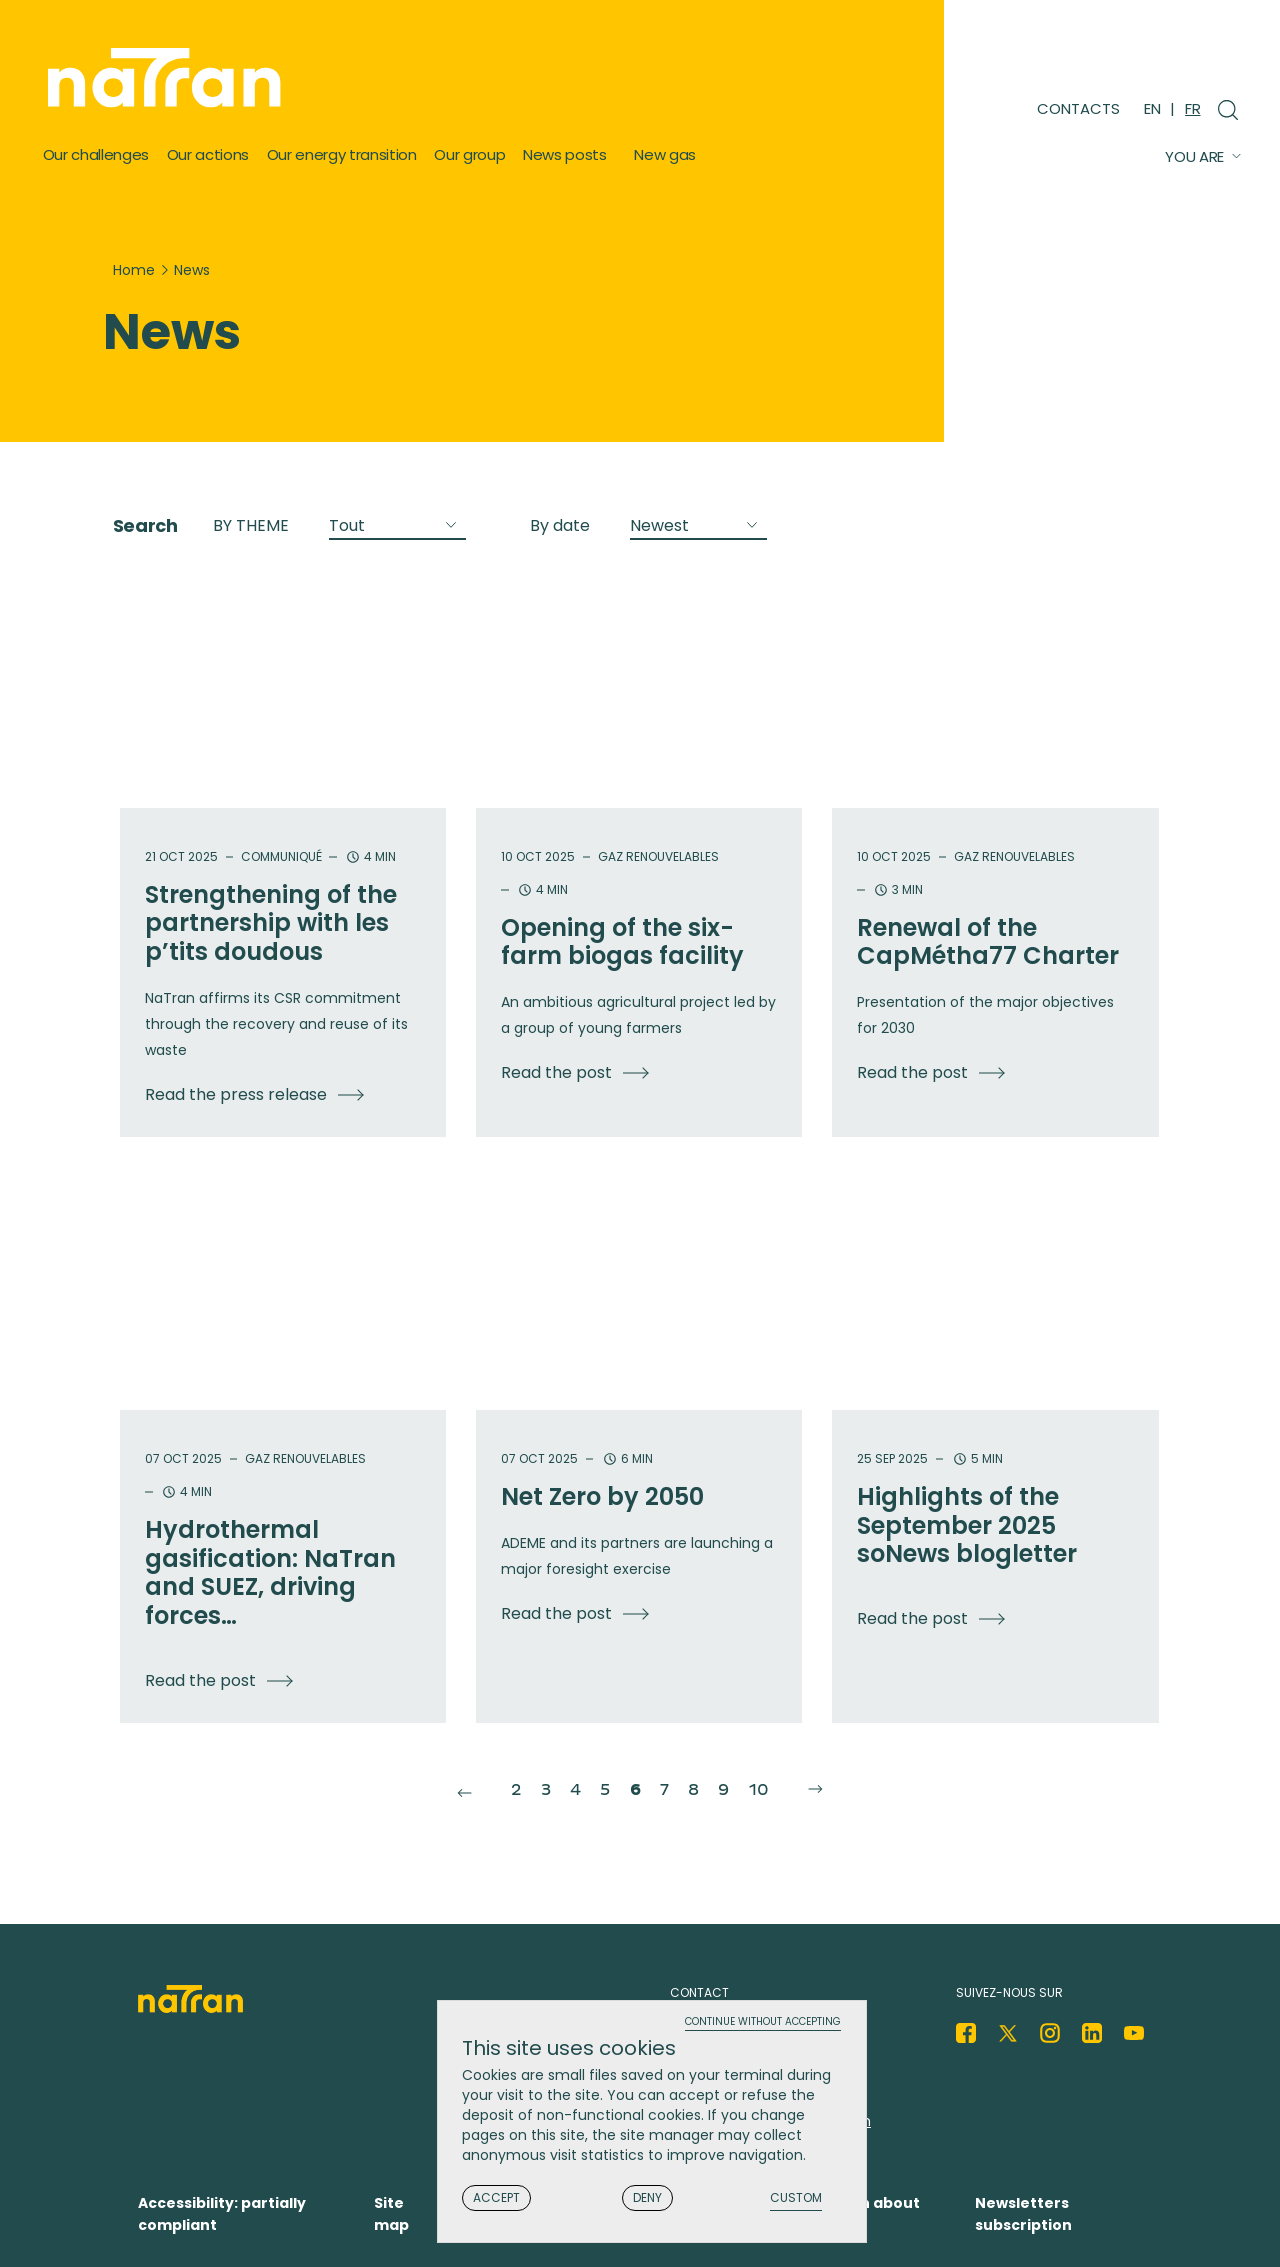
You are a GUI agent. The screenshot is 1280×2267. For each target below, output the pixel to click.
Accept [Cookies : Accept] (496, 2199)
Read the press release (236, 1094)
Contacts (1078, 108)
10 (783, 1788)
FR (1192, 108)
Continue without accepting (763, 2024)
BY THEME (251, 525)
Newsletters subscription (1023, 2214)
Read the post (556, 1072)
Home (134, 270)
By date (560, 525)
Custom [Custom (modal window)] (796, 2200)
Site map (391, 2214)
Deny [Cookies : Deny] (647, 2199)
